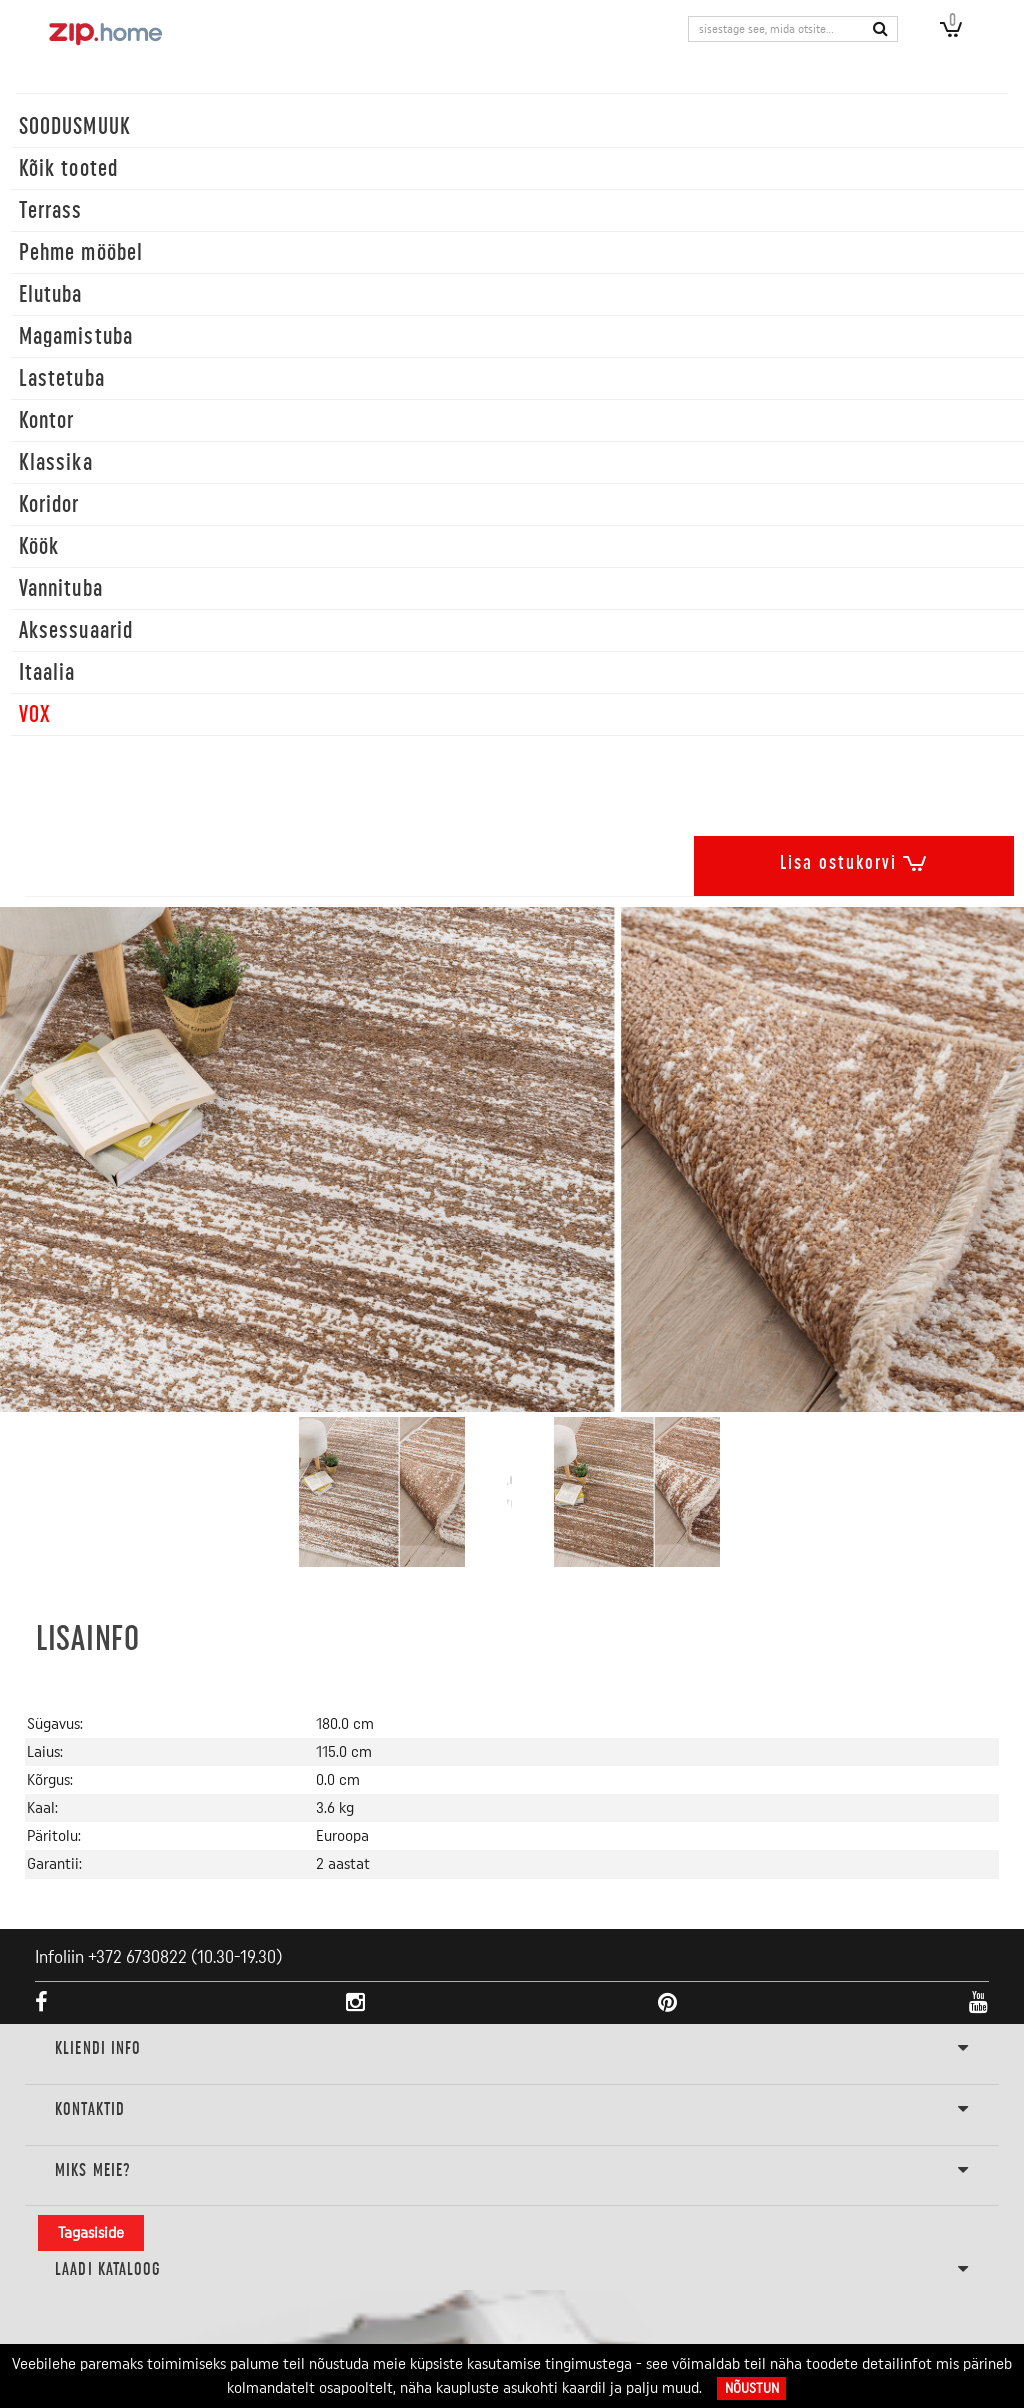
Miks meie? (512, 2171)
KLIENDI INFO (512, 2049)
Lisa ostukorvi (854, 859)
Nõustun (752, 2388)
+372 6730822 (137, 1957)
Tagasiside (91, 2233)
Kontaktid (512, 2110)
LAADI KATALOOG (512, 2270)
